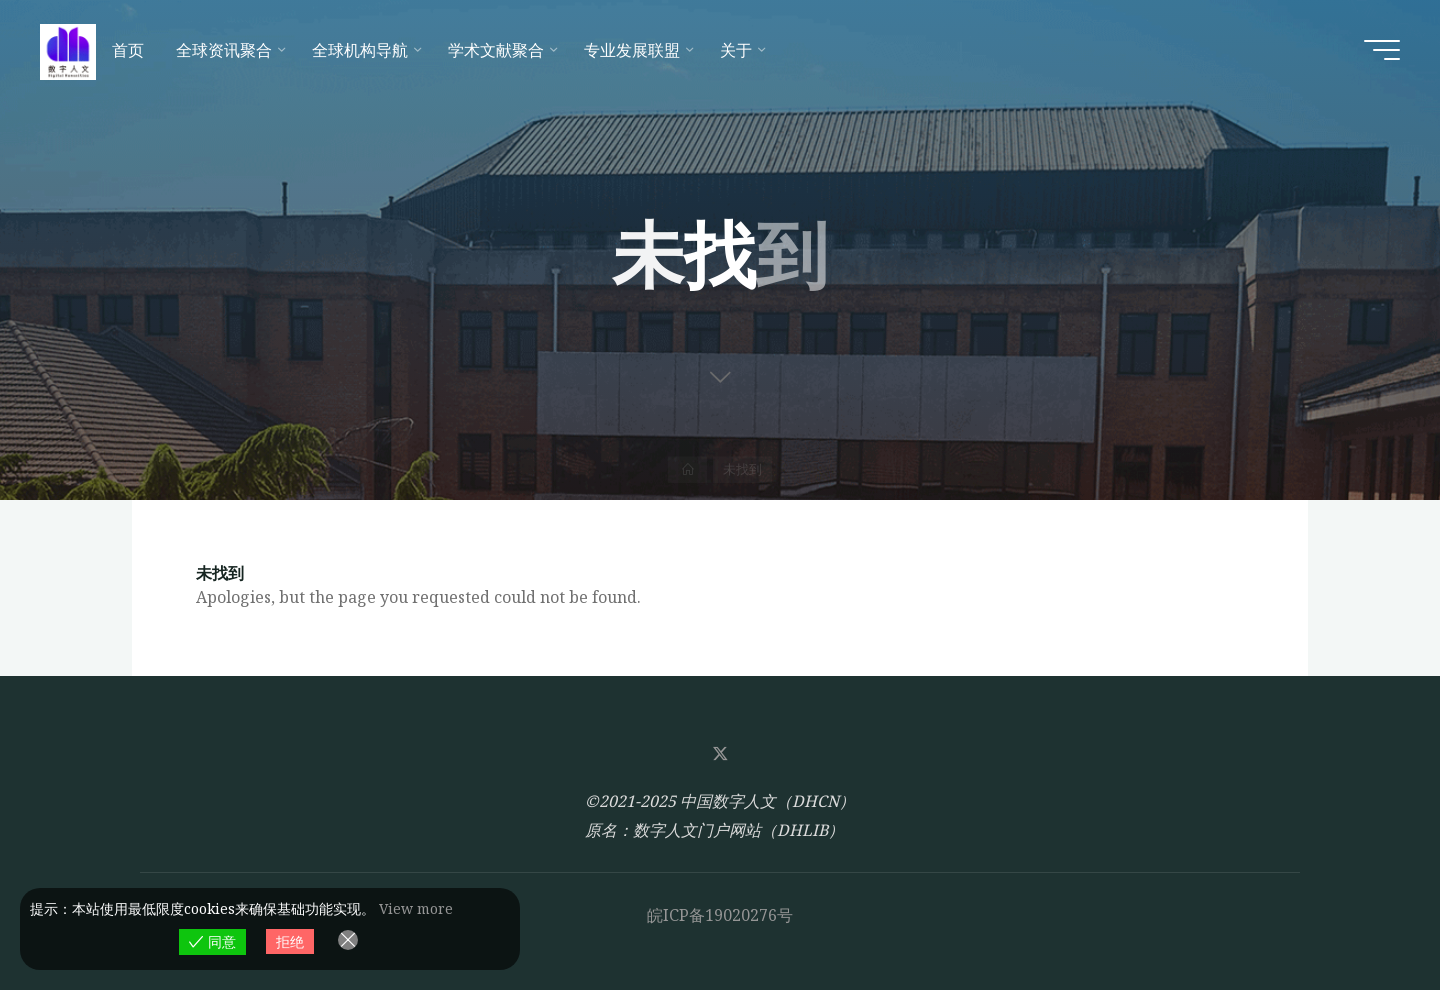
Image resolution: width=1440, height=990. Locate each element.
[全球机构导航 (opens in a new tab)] (364, 50)
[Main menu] (1382, 50)
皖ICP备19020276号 (720, 915)
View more (416, 908)
